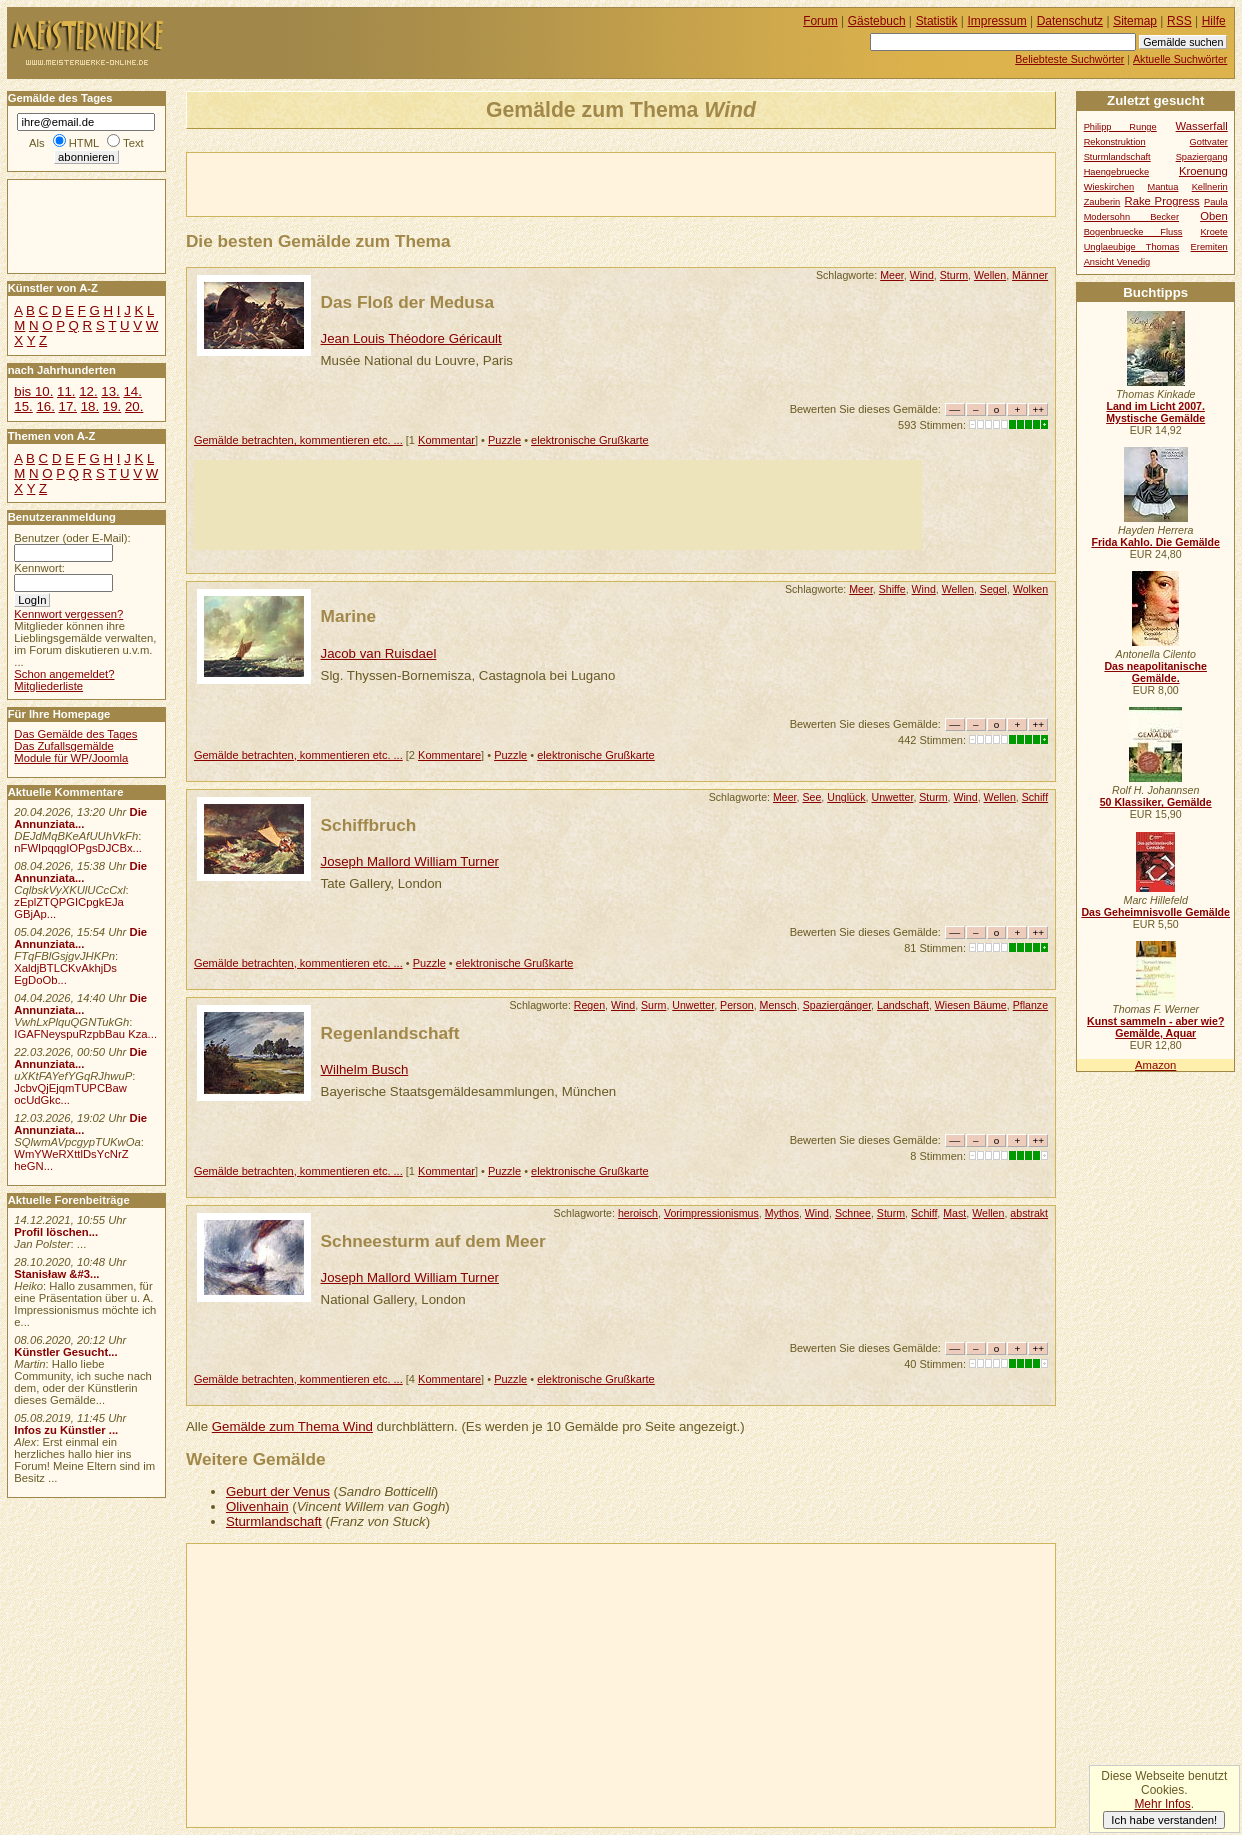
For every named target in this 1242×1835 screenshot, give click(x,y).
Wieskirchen (1109, 187)
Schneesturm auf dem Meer (433, 1241)
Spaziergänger (837, 1005)
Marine (349, 616)
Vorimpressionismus (711, 1213)
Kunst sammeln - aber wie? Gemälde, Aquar (1155, 1027)
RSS (1179, 21)
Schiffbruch (369, 825)
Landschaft (903, 1005)
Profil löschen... (56, 1232)
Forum (820, 21)
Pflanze (1030, 1005)
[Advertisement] (421, 183)
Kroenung (1203, 171)
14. (132, 391)
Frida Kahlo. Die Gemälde (1155, 542)
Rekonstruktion (1115, 142)
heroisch (638, 1213)
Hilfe (1214, 21)
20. (134, 406)
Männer (1030, 275)
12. (88, 391)
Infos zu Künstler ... (66, 1430)
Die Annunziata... (80, 818)
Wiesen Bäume (971, 1005)
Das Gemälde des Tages (75, 734)
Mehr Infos (1162, 1804)
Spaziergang (1202, 157)
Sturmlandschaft (274, 1521)
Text (133, 143)
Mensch (778, 1005)
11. (66, 391)
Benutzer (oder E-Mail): (72, 538)
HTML (84, 143)
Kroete (1213, 232)
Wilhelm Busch (365, 1069)
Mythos (782, 1213)
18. (90, 406)
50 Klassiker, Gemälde (1156, 802)
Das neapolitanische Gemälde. (1155, 672)
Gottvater (1209, 142)
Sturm (954, 275)
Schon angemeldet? (64, 674)
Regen (589, 1005)
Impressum (997, 21)
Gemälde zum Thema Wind (292, 1426)
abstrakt (1029, 1213)
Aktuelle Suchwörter (1180, 59)
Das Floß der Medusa (408, 302)
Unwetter (893, 797)
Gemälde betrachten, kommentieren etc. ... (298, 440)
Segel (993, 589)
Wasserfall (1202, 126)
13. (110, 391)
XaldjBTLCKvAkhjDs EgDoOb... (65, 974)
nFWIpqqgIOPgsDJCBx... (78, 848)
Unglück (846, 797)
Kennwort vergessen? (68, 614)
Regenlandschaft (390, 1033)
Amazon (1155, 1065)
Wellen (990, 275)
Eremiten (1209, 247)
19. (112, 406)
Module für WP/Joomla (71, 758)
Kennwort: (39, 568)
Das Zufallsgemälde (64, 746)
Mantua (1162, 187)
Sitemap (1135, 21)
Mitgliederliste (48, 686)
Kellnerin (1210, 187)
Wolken (1030, 589)
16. (45, 406)
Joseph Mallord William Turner (410, 861)
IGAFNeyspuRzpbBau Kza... (85, 1034)
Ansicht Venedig (1117, 262)
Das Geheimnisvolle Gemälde (1155, 912)
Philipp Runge (1120, 127)
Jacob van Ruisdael (379, 653)
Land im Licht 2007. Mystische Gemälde (1155, 412)
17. (68, 406)
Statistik (937, 21)
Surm (653, 1005)
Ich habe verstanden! (1164, 1820)
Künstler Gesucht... (65, 1352)
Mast (954, 1213)
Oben (1214, 216)
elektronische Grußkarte (590, 440)
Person (737, 1005)
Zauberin (1102, 202)
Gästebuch (877, 21)
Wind (922, 275)
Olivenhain (257, 1506)
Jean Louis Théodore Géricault (411, 338)
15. (23, 406)
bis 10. (33, 391)
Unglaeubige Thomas (1132, 247)
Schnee (853, 1213)
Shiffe (892, 589)
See (811, 797)
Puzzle (504, 440)
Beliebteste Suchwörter (1069, 59)
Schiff (1035, 797)
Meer (892, 275)
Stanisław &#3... (56, 1274)
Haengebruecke (1117, 172)
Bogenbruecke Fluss (1133, 232)
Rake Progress (1162, 201)
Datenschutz (1070, 21)
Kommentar (446, 440)
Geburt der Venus (278, 1491)
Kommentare (449, 755)
